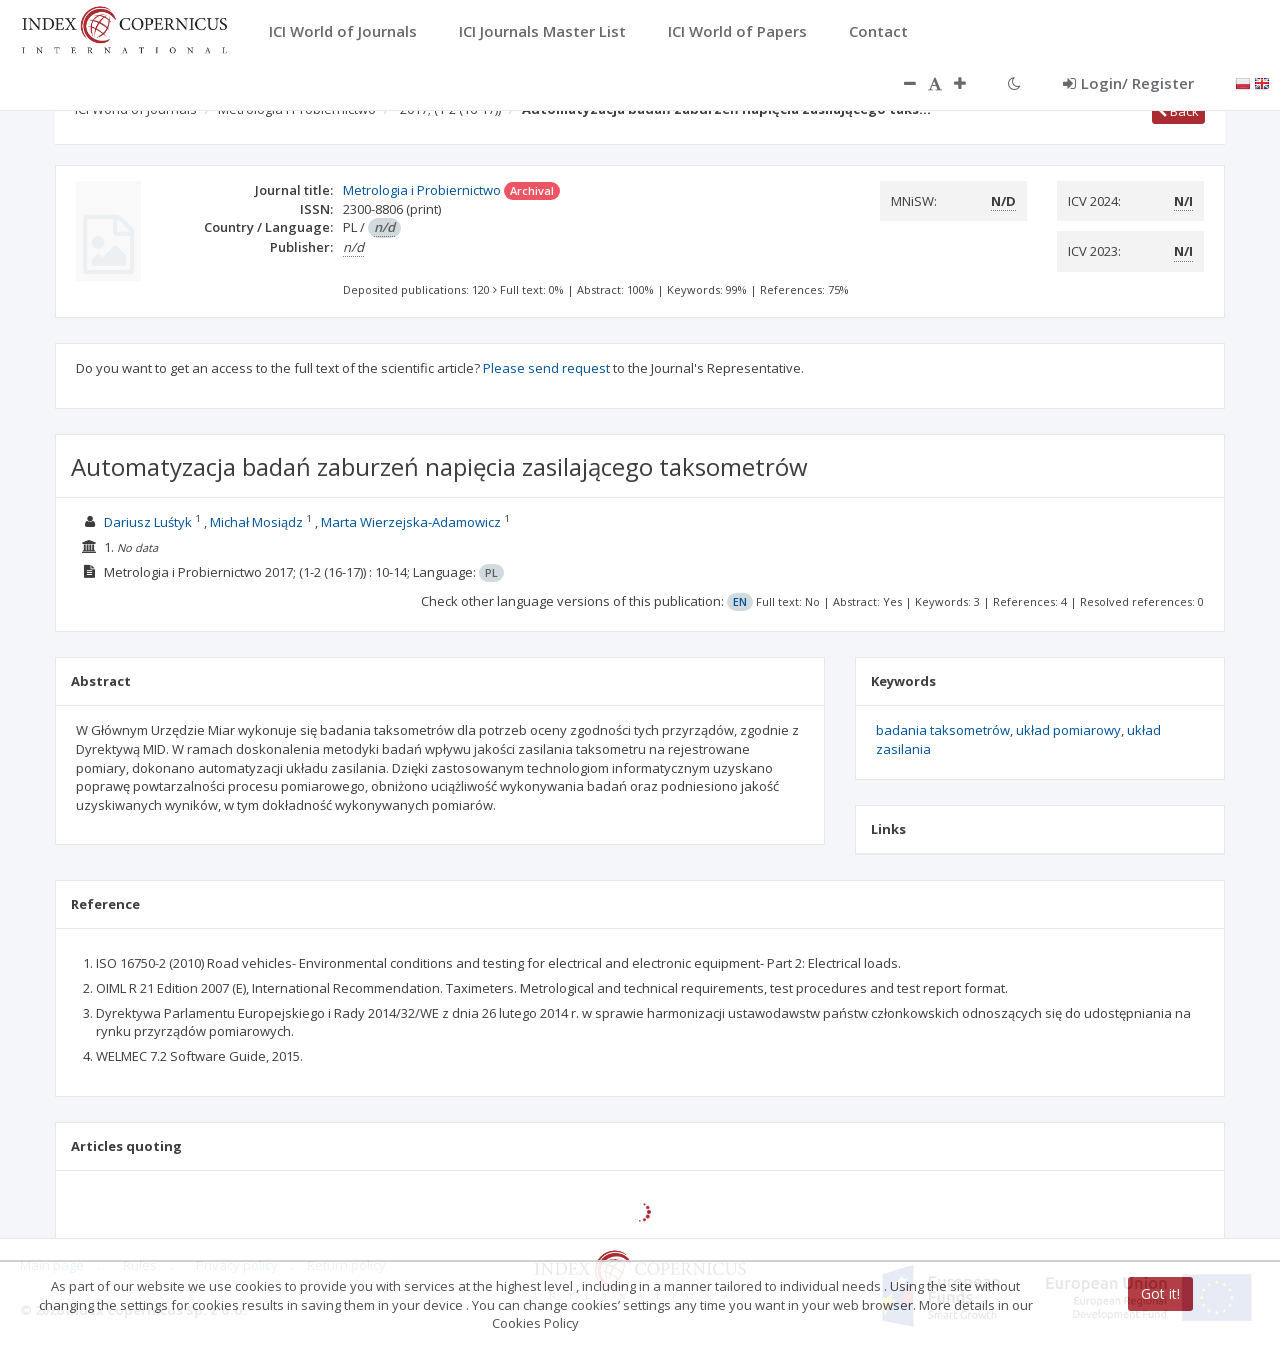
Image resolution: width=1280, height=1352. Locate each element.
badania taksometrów (943, 730)
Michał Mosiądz (256, 522)
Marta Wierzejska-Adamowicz (411, 522)
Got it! (1160, 1293)
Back (1178, 111)
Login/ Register (1128, 83)
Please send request (546, 368)
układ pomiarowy (1068, 730)
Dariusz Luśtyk (148, 522)
